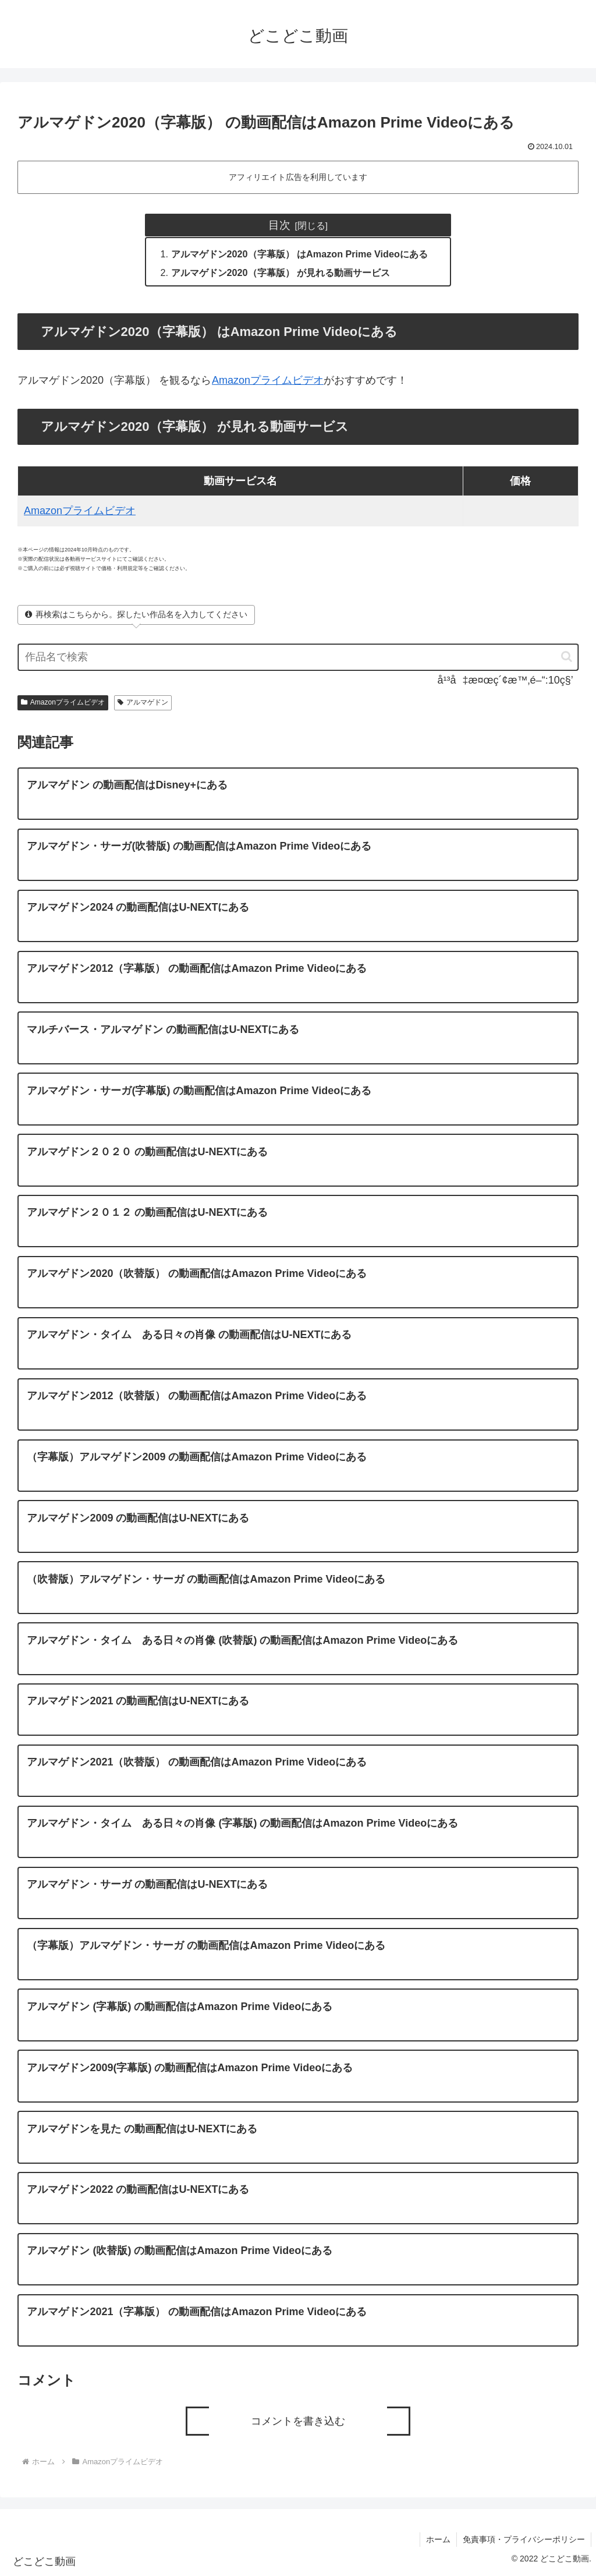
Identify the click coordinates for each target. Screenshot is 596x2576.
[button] (561, 656)
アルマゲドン (143, 702)
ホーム (438, 2539)
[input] (298, 657)
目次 (279, 224)
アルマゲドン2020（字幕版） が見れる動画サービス (281, 272)
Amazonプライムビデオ (267, 380)
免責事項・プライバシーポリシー (524, 2539)
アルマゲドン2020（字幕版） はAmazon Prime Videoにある (299, 254)
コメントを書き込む (298, 2421)
